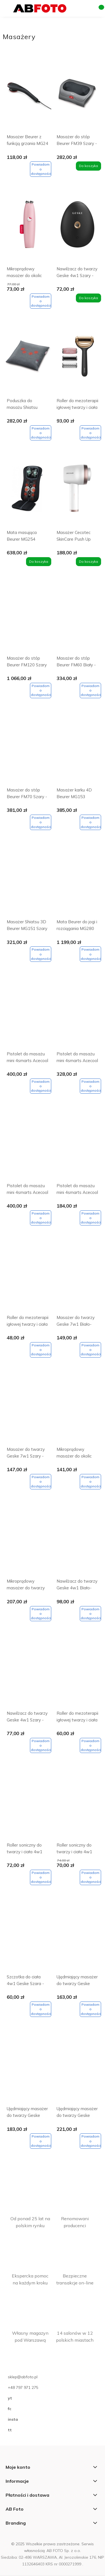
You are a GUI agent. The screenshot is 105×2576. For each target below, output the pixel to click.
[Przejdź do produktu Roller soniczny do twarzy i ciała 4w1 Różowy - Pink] (77, 1805)
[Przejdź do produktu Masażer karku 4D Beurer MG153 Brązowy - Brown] (77, 750)
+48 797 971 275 (23, 2387)
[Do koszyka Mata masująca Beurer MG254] (38, 561)
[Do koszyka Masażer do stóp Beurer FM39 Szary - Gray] (88, 165)
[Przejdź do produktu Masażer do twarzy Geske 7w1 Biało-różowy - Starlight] (77, 1277)
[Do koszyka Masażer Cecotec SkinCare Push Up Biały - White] (88, 561)
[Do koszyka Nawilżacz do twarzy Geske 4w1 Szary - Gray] (88, 298)
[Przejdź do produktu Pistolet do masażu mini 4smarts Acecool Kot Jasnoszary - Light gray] (77, 1014)
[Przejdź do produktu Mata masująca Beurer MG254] (27, 492)
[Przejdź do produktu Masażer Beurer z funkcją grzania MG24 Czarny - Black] (27, 97)
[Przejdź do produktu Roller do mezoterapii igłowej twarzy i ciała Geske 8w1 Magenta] (27, 1277)
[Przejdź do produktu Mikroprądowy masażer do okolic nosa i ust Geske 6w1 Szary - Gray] (77, 1409)
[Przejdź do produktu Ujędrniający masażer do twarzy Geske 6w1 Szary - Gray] (27, 2068)
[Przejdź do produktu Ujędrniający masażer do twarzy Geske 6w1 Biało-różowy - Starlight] (77, 1937)
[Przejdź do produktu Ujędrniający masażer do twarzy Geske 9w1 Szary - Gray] (77, 2068)
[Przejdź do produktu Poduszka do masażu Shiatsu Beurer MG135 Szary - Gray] (27, 360)
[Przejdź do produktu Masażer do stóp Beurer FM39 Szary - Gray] (77, 97)
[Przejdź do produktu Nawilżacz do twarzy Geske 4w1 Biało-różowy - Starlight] (77, 1541)
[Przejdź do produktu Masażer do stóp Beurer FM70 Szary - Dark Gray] (27, 750)
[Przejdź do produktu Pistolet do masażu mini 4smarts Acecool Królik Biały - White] (27, 1145)
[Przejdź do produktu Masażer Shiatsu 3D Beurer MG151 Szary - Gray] (27, 882)
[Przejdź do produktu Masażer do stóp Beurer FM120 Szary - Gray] (27, 618)
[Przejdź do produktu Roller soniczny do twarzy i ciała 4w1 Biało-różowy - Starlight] (27, 1805)
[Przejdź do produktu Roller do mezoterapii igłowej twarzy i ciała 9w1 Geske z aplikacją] (77, 1673)
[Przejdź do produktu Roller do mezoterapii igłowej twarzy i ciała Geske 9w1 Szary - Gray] (77, 360)
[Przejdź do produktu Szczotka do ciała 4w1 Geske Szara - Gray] (27, 1937)
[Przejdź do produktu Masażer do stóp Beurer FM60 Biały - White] (77, 618)
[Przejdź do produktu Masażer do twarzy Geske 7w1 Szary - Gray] (27, 1409)
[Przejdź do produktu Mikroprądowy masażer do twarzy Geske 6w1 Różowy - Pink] (27, 1541)
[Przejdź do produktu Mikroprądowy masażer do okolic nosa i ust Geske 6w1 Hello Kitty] (27, 229)
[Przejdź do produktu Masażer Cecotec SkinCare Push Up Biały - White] (77, 492)
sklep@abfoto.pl (23, 2376)
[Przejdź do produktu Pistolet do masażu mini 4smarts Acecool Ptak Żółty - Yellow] (77, 1145)
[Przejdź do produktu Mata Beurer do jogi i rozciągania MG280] (77, 882)
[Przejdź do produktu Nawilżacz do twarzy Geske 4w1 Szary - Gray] (77, 229)
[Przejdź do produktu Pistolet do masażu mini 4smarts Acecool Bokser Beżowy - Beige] (27, 1014)
